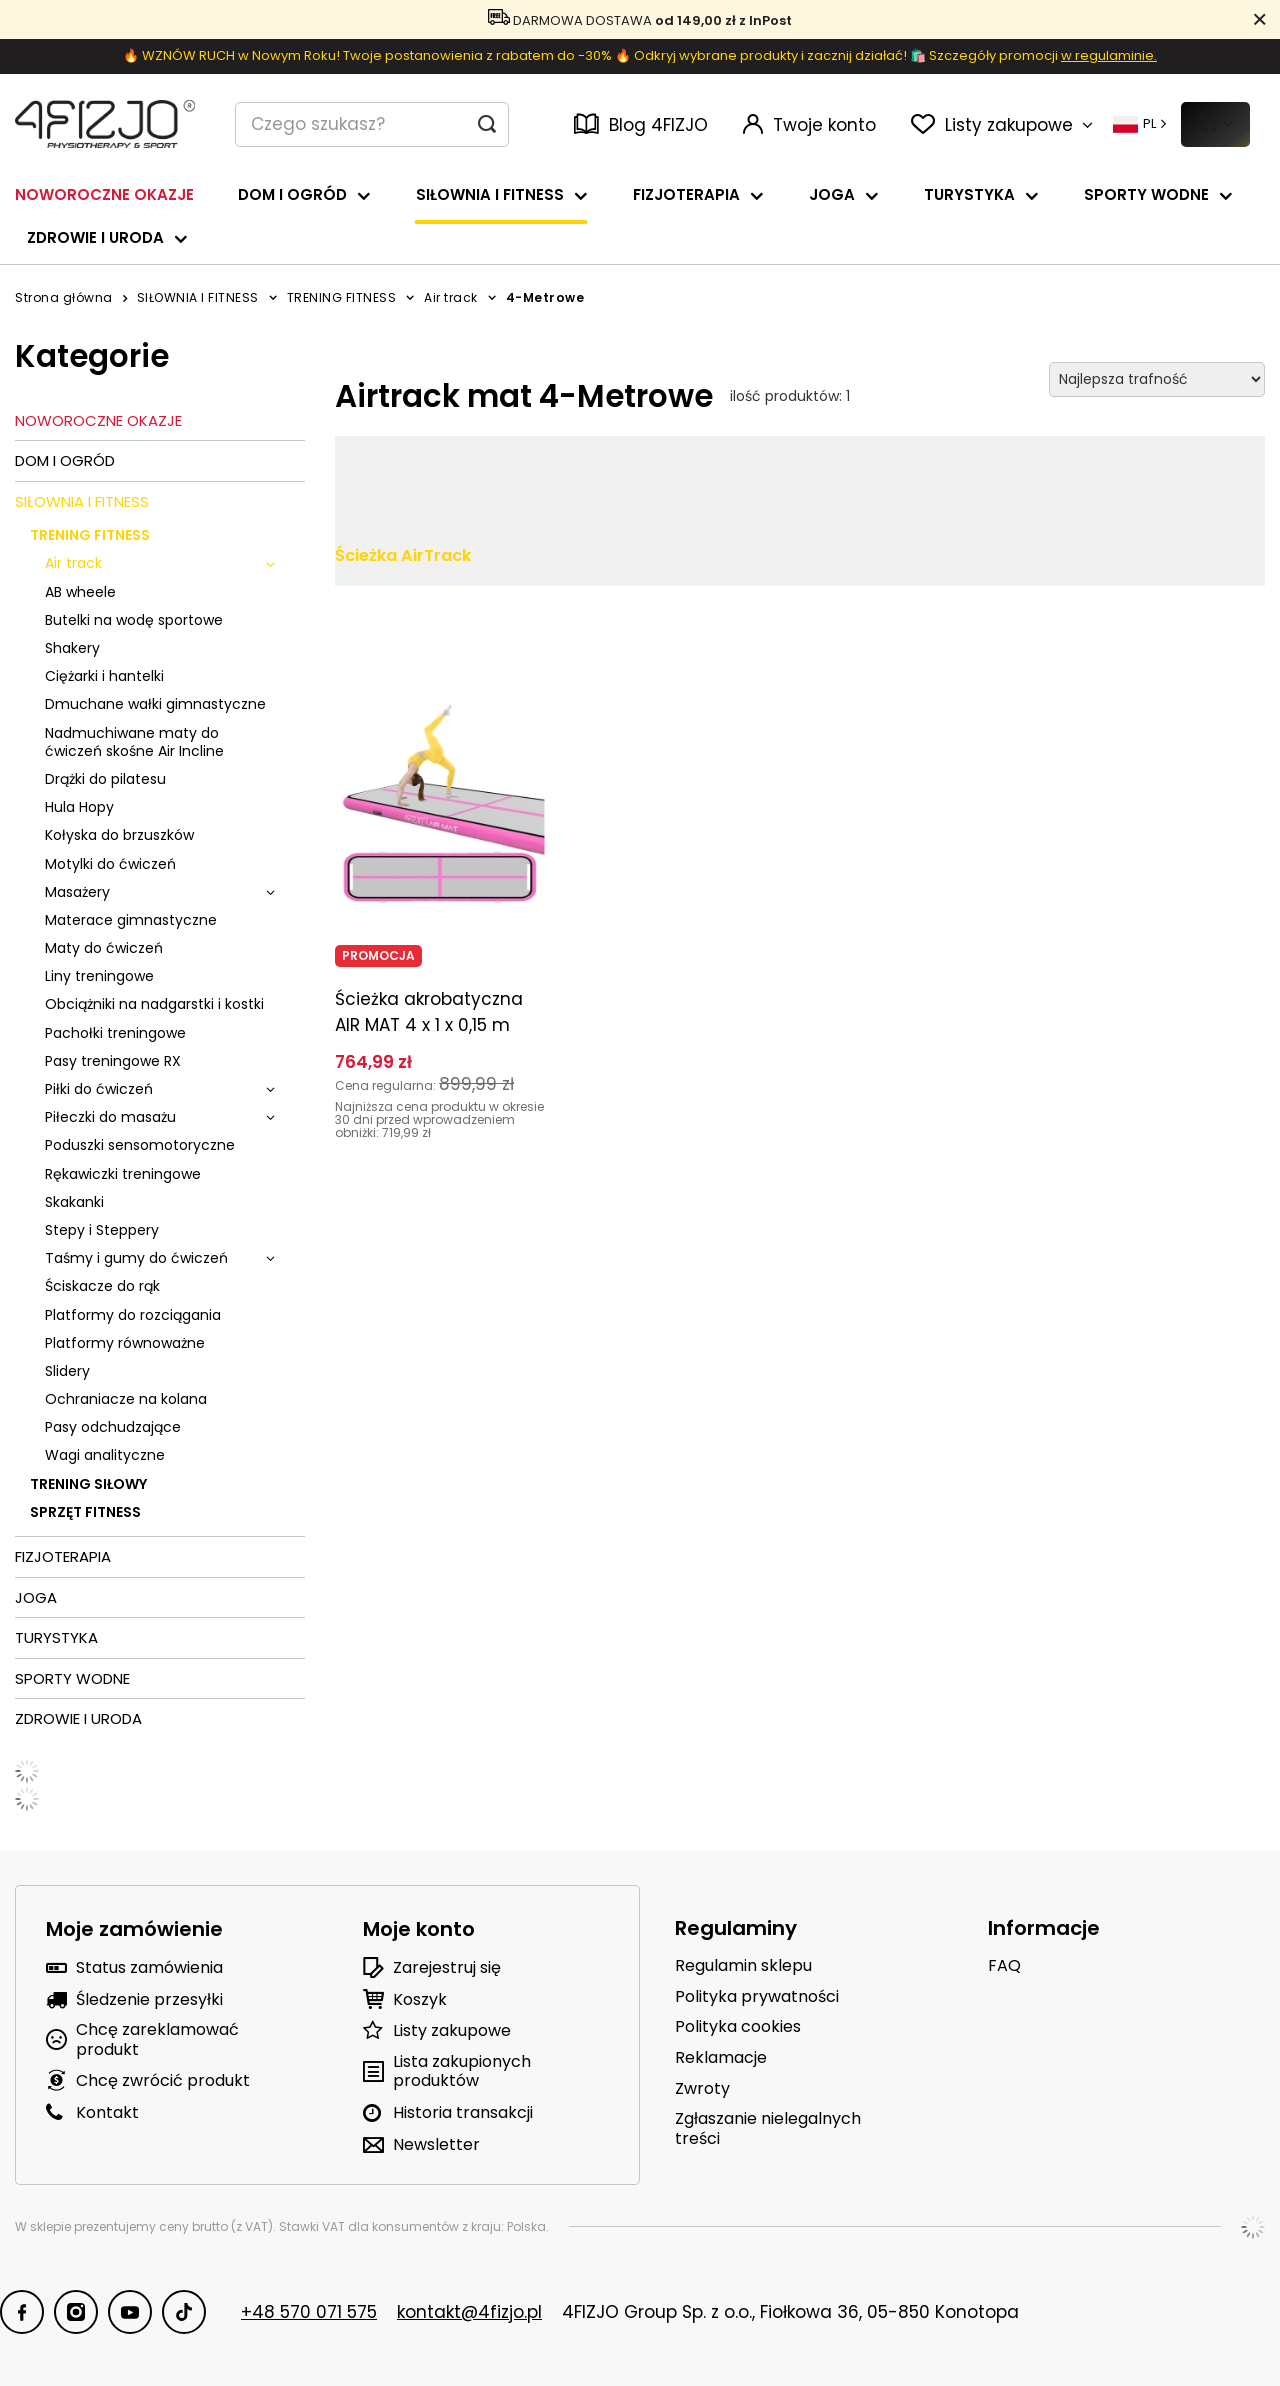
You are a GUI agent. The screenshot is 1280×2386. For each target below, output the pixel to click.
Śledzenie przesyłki (149, 1999)
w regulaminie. (1109, 55)
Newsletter (436, 2144)
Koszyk (420, 1999)
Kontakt (107, 2112)
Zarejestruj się (447, 1967)
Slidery (67, 1371)
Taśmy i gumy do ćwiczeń (136, 1258)
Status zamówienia (149, 1967)
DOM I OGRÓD (292, 194)
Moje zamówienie (134, 1929)
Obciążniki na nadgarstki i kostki (154, 1004)
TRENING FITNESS (342, 297)
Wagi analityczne (105, 1455)
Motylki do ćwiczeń (110, 864)
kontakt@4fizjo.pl (469, 2312)
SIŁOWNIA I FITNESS (490, 194)
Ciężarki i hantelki (104, 676)
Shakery (72, 648)
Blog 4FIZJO (641, 125)
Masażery (77, 892)
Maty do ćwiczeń (104, 948)
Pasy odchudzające (113, 1427)
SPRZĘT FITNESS (85, 1512)
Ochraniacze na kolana (126, 1399)
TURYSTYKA (969, 194)
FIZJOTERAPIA (686, 194)
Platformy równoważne (125, 1343)
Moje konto (419, 1929)
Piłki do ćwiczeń (99, 1089)
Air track (451, 297)
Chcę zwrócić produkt (163, 2080)
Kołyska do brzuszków (119, 835)
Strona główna (64, 297)
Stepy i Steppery (102, 1230)
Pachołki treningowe (115, 1033)
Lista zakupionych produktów (462, 2071)
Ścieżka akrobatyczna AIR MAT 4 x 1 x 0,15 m (429, 1012)
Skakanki (74, 1202)
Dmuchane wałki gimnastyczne (155, 704)
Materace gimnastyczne (131, 920)
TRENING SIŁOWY (88, 1484)
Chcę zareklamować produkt (157, 2039)
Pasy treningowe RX (113, 1061)
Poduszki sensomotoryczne (140, 1145)
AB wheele (80, 592)
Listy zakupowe (452, 2030)
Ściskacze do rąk (102, 1286)
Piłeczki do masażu (110, 1117)
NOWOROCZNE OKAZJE (104, 194)
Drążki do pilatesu (105, 779)
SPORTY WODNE (1146, 194)
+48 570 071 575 (309, 2312)
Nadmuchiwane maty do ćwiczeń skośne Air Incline (134, 742)
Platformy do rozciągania (133, 1315)
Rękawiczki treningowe (123, 1174)
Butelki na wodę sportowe (134, 620)
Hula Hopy (79, 807)
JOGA (832, 194)
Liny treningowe (99, 976)
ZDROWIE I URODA (95, 237)
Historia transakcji (463, 2112)
